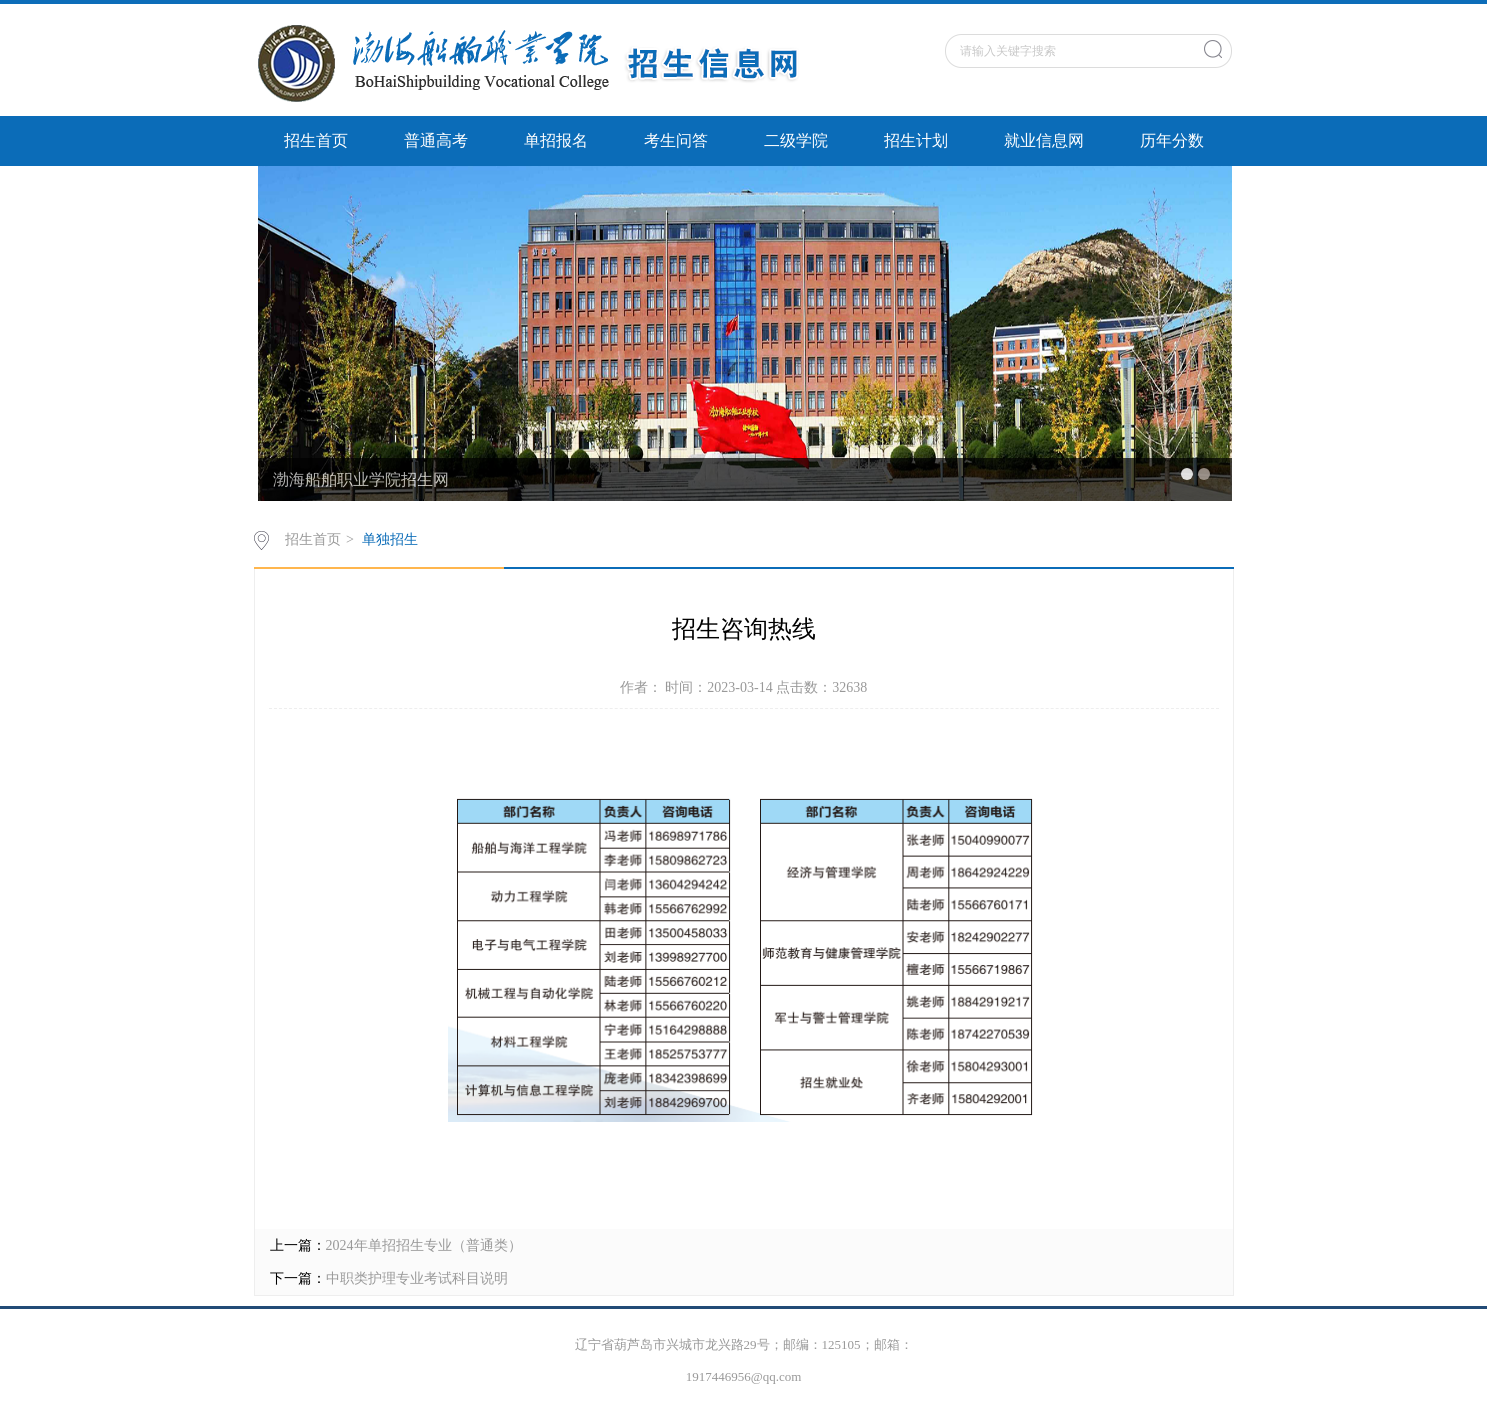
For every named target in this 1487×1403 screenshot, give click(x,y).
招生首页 (316, 140)
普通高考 (436, 140)
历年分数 (1172, 140)
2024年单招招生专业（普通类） (424, 1245)
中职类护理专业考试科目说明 (417, 1278)
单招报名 (556, 140)
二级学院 (796, 140)
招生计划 (916, 140)
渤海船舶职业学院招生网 (361, 479)
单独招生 (390, 539)
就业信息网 (1044, 140)
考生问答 (676, 140)
